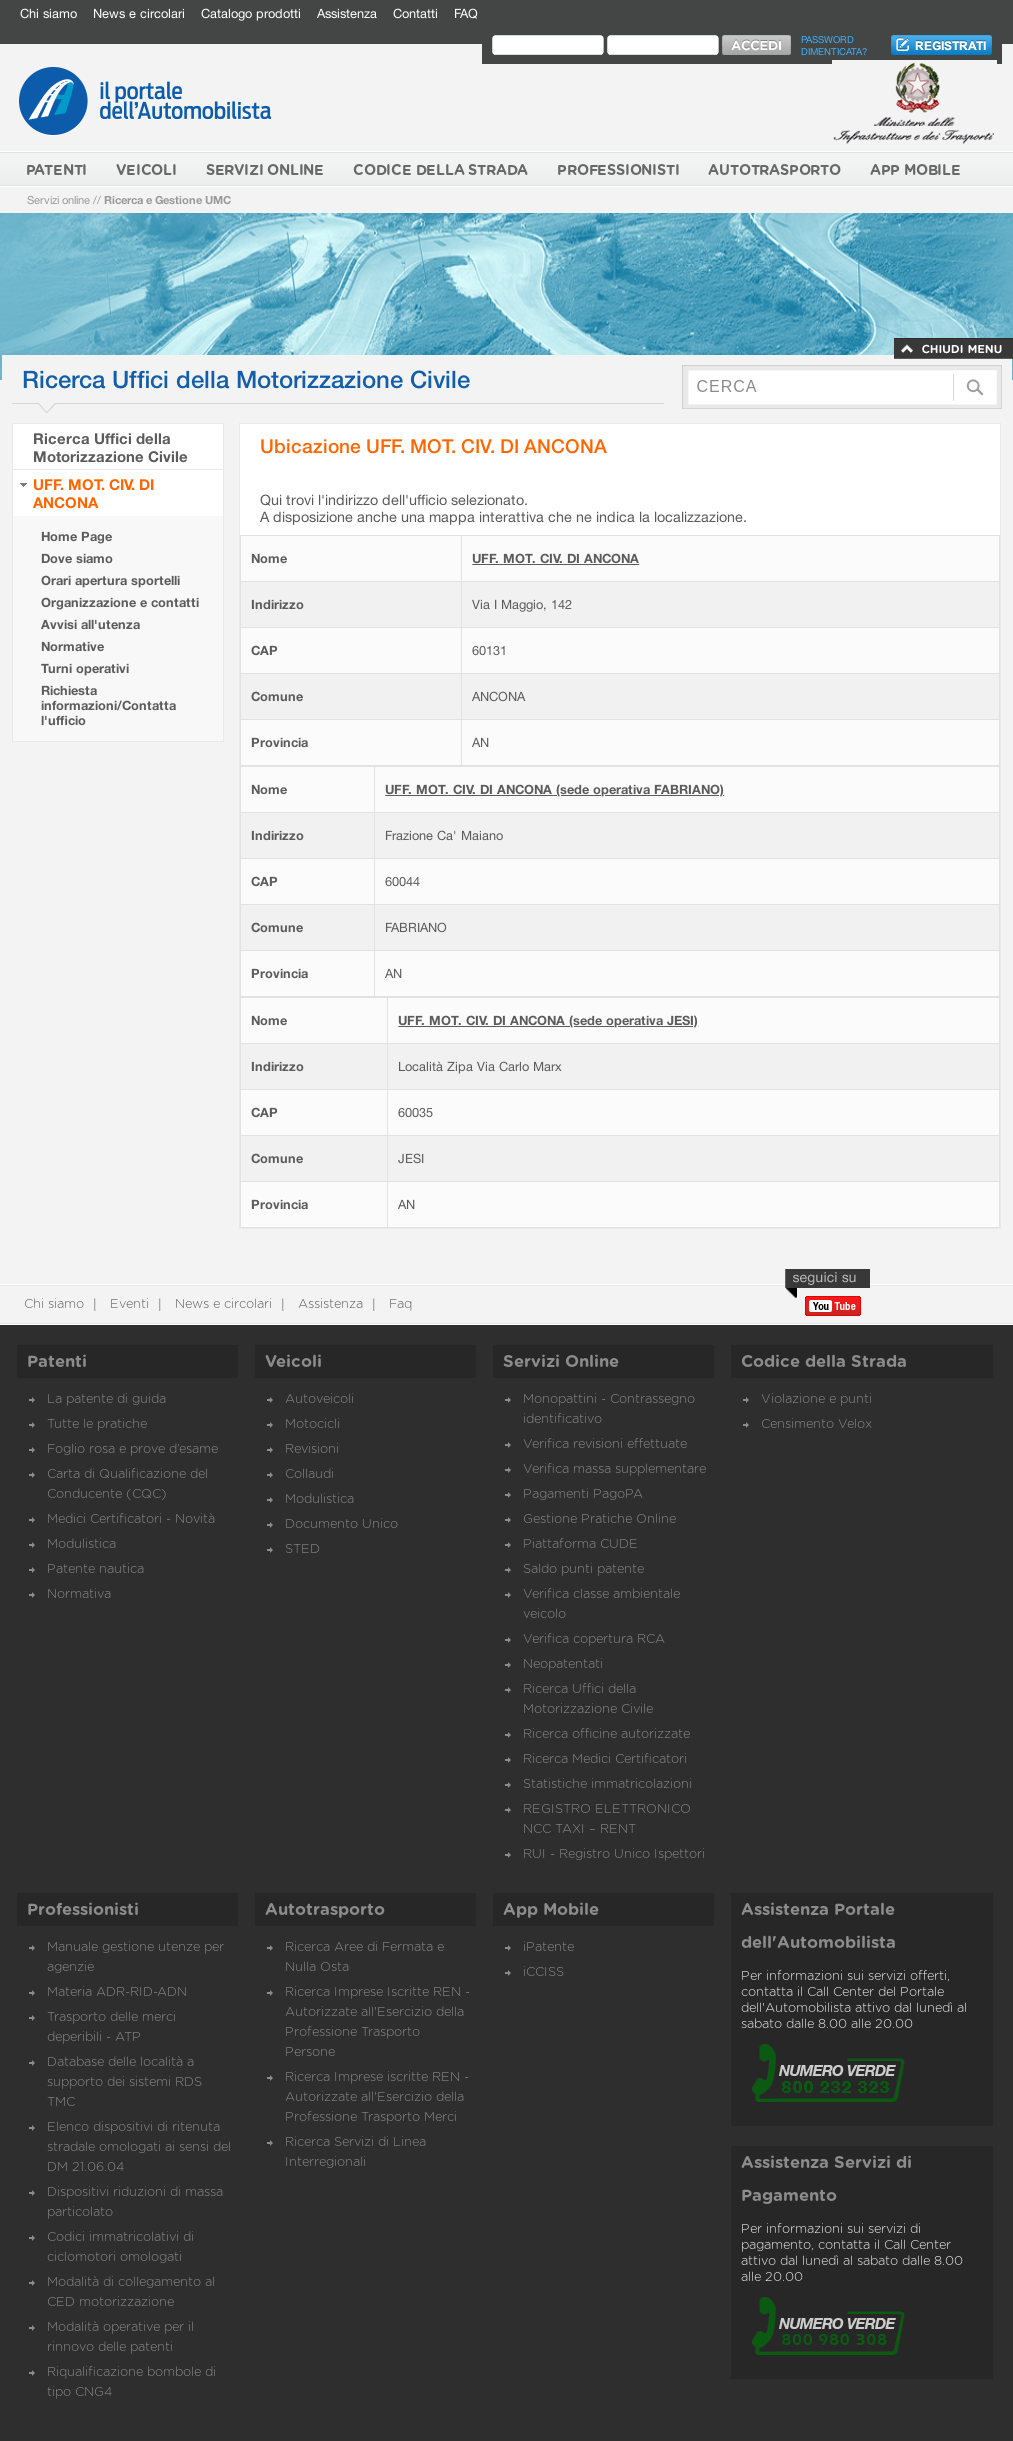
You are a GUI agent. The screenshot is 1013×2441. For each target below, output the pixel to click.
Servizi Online (561, 1362)
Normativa (79, 1594)
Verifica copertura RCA (594, 1639)
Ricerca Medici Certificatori (605, 1759)
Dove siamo (77, 558)
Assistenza (347, 13)
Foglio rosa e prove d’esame (132, 1449)
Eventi (127, 1304)
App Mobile (551, 1910)
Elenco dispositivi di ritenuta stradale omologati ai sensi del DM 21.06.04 (139, 2147)
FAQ (466, 13)
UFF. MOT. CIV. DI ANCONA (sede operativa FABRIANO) (554, 789)
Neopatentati (563, 1664)
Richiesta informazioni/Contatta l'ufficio (108, 705)
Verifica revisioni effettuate (605, 1444)
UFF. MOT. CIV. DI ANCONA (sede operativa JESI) (548, 1020)
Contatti (415, 13)
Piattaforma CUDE (580, 1544)
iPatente (548, 1947)
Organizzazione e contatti (120, 602)
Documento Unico (341, 1524)
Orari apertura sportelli (110, 580)
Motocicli (312, 1424)
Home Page (76, 536)
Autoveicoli (319, 1399)
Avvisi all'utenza (90, 624)
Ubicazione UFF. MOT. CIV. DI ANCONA (433, 445)
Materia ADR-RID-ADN (117, 1992)
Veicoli (293, 1362)
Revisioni (312, 1449)
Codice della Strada (824, 1362)
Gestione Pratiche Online (599, 1519)
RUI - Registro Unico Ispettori (614, 1854)
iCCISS (543, 1972)
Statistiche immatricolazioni (607, 1784)
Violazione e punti (816, 1399)
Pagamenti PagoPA (583, 1494)
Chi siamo (48, 13)
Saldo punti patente (583, 1569)
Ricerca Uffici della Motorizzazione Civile (110, 447)
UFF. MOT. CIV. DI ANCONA (93, 493)
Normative (72, 646)
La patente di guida (106, 1399)
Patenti (57, 1362)
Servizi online (58, 199)
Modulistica (81, 1544)
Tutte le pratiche (97, 1424)
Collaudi (309, 1474)
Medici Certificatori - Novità (131, 1519)
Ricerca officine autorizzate (606, 1734)
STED (302, 1549)
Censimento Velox (816, 1424)
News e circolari (139, 13)
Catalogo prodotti (251, 13)
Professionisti (83, 1910)
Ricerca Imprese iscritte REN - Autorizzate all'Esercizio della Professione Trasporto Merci (377, 2097)
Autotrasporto (325, 1910)
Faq (398, 1304)
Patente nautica (95, 1569)
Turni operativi (85, 668)
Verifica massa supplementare (614, 1469)
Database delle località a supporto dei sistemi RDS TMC (124, 2082)
